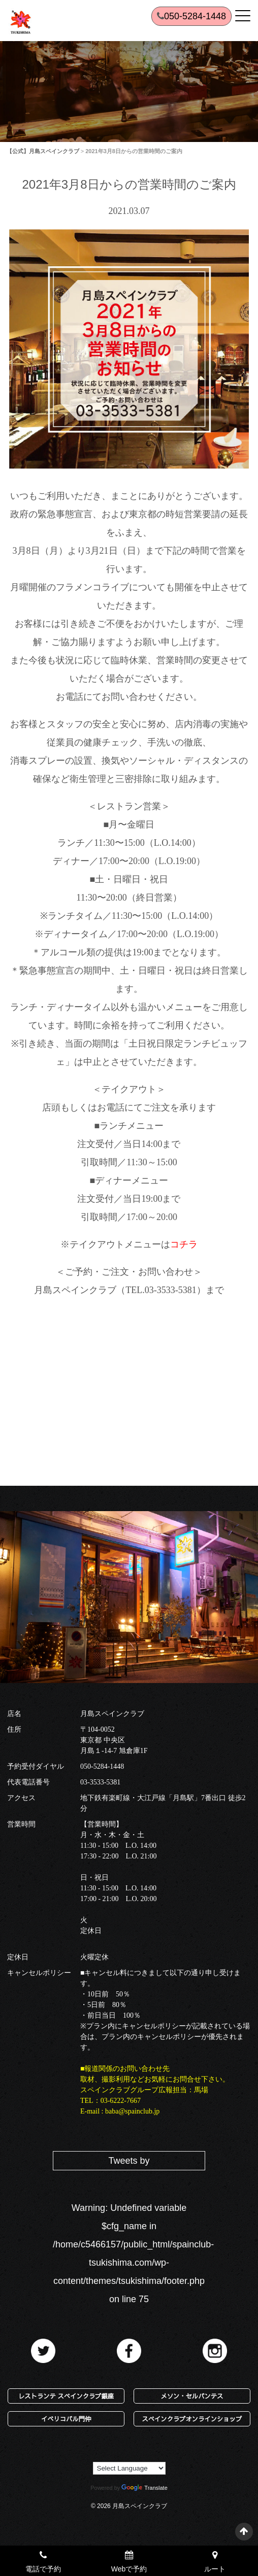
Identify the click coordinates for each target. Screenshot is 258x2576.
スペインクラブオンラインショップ (192, 2418)
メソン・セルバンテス (191, 2395)
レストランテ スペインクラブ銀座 (66, 2395)
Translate (144, 2488)
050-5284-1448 (102, 1766)
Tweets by (128, 2161)
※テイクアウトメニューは (129, 1244)
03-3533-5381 (100, 1782)
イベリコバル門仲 (66, 2418)
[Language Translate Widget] (129, 2468)
